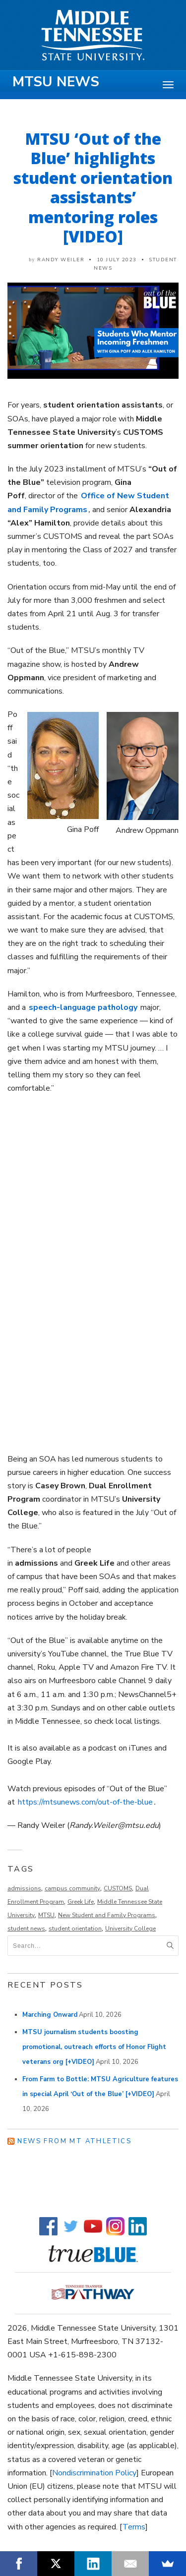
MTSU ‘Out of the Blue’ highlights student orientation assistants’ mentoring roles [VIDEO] (93, 187)
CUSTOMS (118, 1888)
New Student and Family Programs (106, 1915)
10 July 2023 (117, 259)
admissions (24, 1888)
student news (26, 1928)
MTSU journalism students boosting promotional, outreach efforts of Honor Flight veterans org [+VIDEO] (94, 2047)
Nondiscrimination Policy (94, 2472)
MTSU (46, 1915)
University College (130, 1928)
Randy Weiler (60, 259)
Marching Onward (49, 2014)
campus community (72, 1888)
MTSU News (55, 81)
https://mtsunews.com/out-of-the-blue (85, 1802)
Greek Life (80, 1902)
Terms (134, 2526)
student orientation (75, 1928)
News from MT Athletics (74, 2141)
